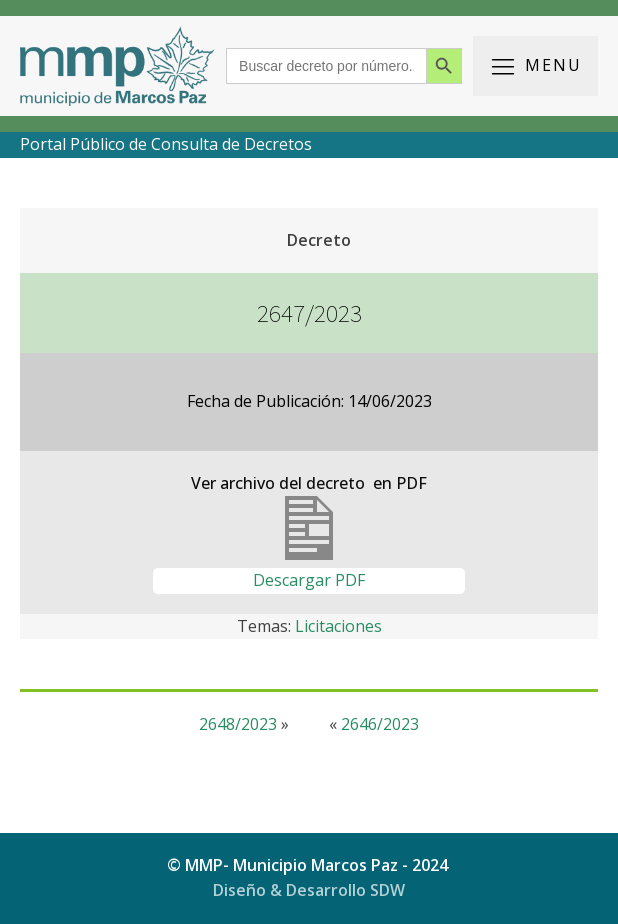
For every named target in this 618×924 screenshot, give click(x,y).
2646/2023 (380, 724)
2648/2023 (238, 724)
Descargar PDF (309, 580)
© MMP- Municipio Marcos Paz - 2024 (309, 865)
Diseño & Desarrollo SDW (309, 890)
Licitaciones (338, 626)
